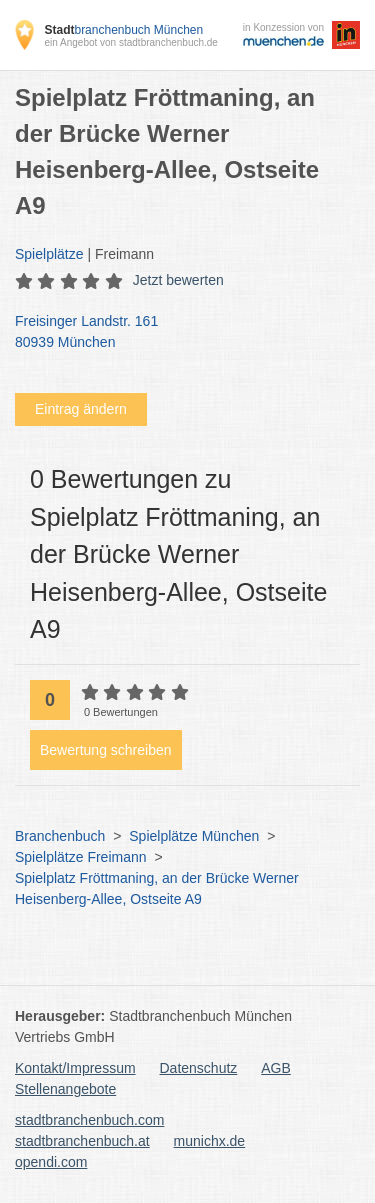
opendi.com (51, 1162)
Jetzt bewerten (178, 280)
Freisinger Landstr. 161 (177, 333)
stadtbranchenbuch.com (89, 1120)
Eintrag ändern (81, 409)
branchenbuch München (123, 30)
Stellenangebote (65, 1089)
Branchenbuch (60, 836)
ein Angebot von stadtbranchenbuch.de (130, 42)
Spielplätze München (194, 836)
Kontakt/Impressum (75, 1068)
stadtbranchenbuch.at (82, 1141)
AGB (276, 1068)
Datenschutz (199, 1068)
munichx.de (210, 1141)
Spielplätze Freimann (81, 857)
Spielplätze (49, 254)
